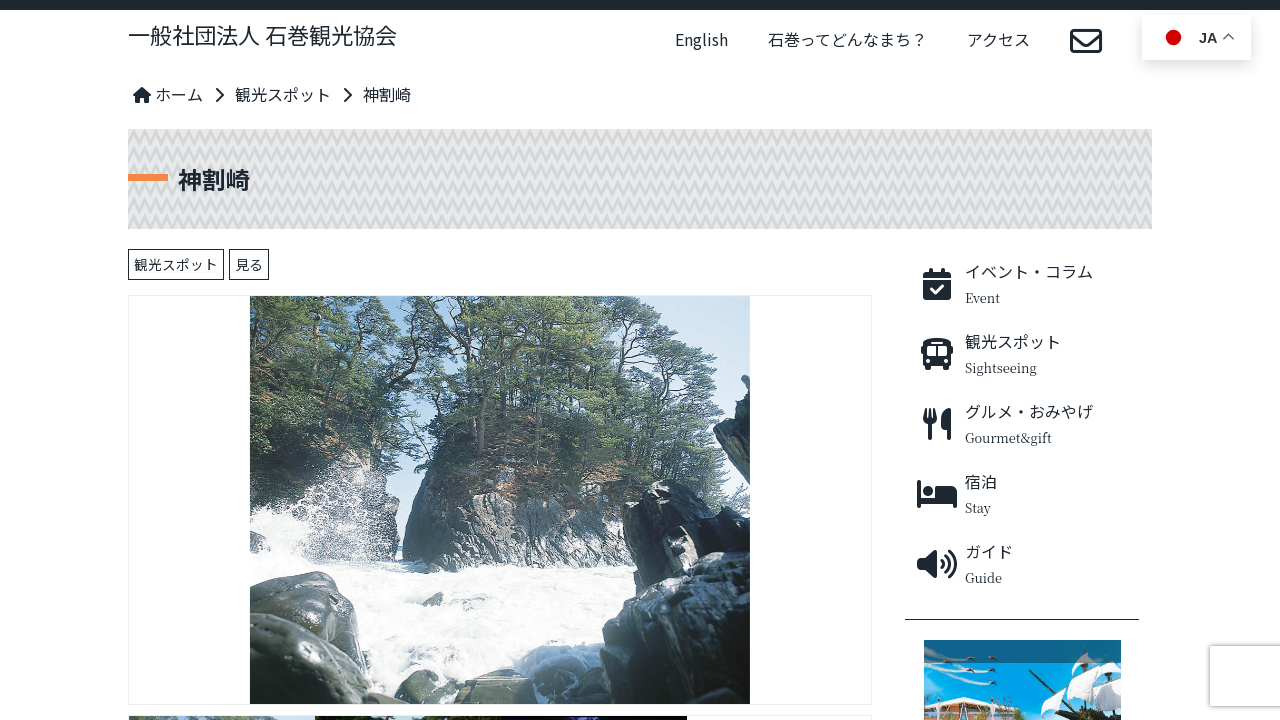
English (701, 39)
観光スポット (283, 94)
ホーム (168, 94)
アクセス (998, 39)
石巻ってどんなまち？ (847, 39)
